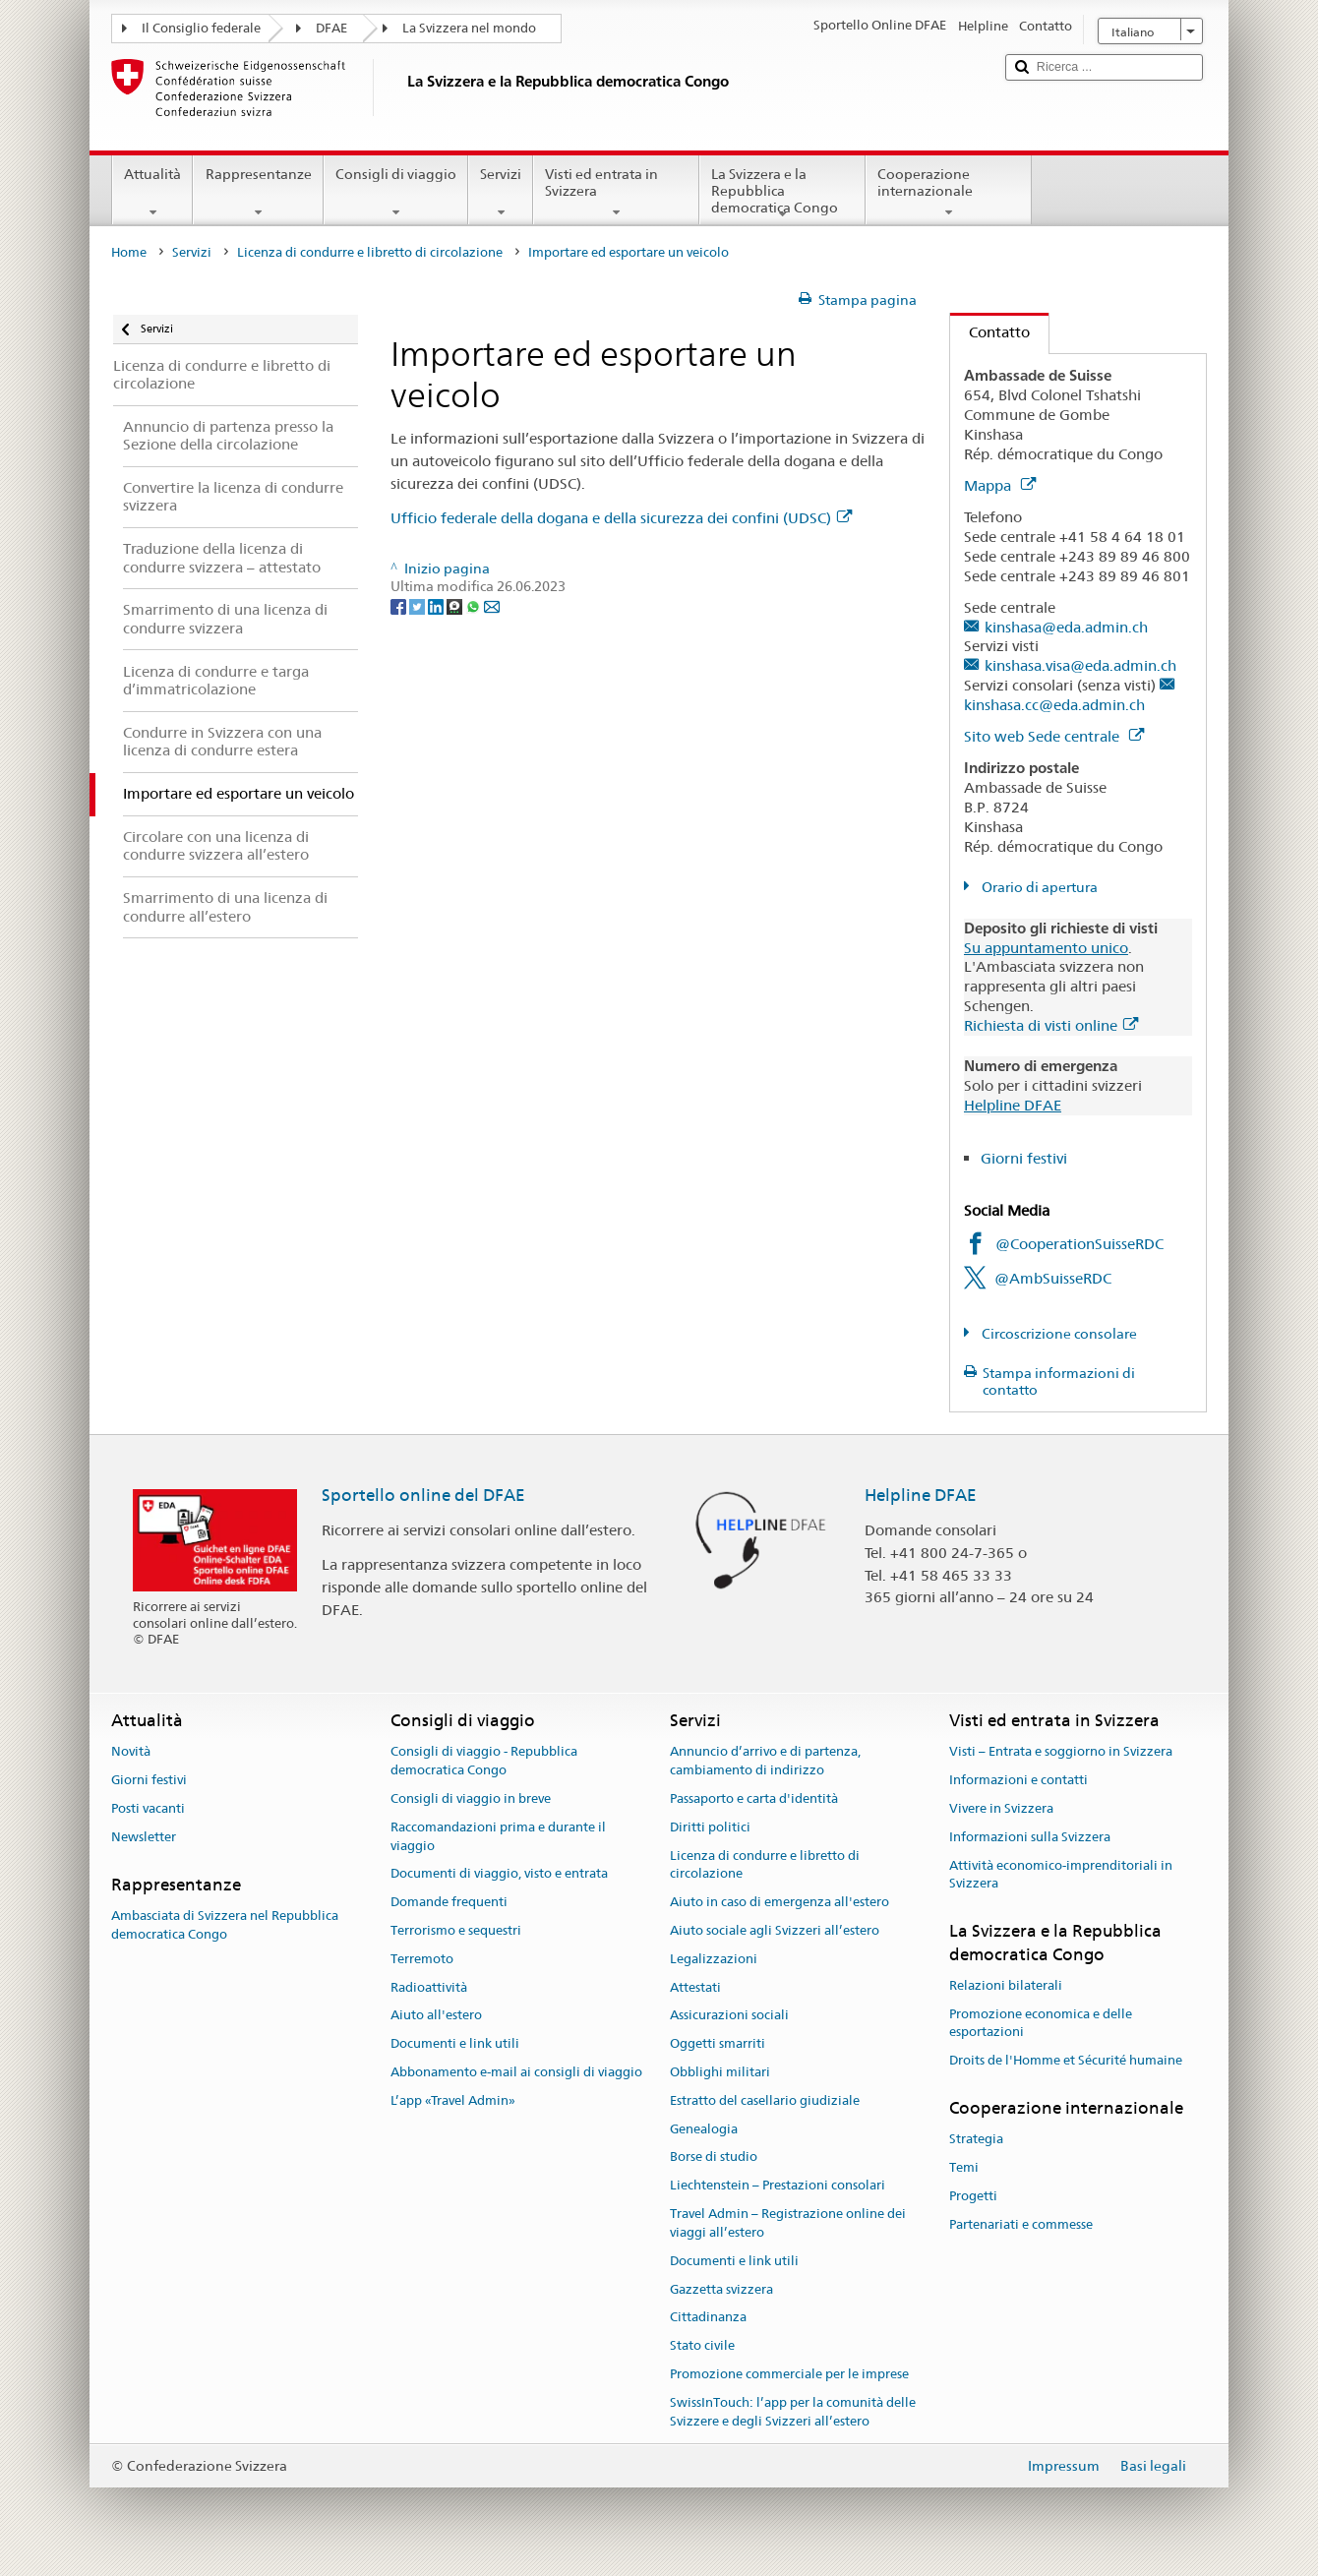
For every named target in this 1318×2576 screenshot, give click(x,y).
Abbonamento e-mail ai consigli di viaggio (516, 2072)
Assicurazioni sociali (729, 2015)
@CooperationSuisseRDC (1079, 1243)
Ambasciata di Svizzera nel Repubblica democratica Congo (224, 1925)
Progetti (973, 2195)
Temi (964, 2167)
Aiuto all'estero (436, 2015)
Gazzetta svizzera (721, 2289)
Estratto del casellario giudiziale (765, 2100)
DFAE (331, 28)
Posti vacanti (148, 1808)
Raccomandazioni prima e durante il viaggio (498, 1836)
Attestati (695, 1987)
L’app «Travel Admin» (452, 2100)
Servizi (500, 192)
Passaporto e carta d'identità (754, 1798)
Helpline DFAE (1012, 1105)
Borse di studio (713, 2157)
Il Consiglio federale (201, 28)
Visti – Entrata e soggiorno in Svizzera (1060, 1752)
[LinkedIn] (437, 605)
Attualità (152, 192)
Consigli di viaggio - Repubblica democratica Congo (483, 1761)
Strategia (976, 2139)
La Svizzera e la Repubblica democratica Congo (782, 193)
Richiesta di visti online (1051, 1025)
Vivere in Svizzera (1001, 1808)
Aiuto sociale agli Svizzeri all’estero (774, 1930)
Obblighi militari (720, 2072)
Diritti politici (710, 1827)
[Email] (492, 605)
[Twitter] (418, 605)
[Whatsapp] (474, 605)
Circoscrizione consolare (1058, 1334)
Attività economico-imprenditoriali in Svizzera (1060, 1874)
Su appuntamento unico (1046, 947)
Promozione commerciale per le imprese (789, 2373)
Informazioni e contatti (1018, 1779)
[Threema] (456, 605)
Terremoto (421, 1958)
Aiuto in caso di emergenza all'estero (779, 1901)
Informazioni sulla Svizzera (1029, 1836)
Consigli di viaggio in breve (470, 1798)
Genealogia (704, 2129)
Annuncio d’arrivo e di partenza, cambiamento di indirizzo (765, 1761)
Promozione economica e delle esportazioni (1040, 2023)
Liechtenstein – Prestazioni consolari (777, 2186)
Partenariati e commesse (1021, 2224)
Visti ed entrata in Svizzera (616, 192)
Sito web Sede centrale (1054, 736)
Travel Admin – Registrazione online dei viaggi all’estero (788, 2223)
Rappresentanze (258, 192)
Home (129, 252)
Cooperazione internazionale (949, 192)
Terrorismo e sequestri (455, 1930)
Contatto (990, 332)
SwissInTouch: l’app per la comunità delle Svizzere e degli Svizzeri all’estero (793, 2411)
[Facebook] (399, 605)
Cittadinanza (708, 2317)
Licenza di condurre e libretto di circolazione (370, 252)
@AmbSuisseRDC (1052, 1278)
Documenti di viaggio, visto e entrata (499, 1874)
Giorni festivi (1024, 1158)
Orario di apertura (1038, 887)
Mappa (1000, 485)
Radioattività (428, 1987)
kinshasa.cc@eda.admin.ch (1054, 704)
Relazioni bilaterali (1005, 1985)
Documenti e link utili (454, 2043)
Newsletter (143, 1836)
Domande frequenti (449, 1901)
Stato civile (702, 2345)
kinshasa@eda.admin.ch (1066, 627)
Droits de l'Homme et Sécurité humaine (1065, 2060)
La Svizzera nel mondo (469, 28)
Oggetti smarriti (717, 2043)
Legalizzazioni (713, 1958)
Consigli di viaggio (396, 192)
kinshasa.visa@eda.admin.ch (1080, 665)
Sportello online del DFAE (423, 1495)
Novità (130, 1752)
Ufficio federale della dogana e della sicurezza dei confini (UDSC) (621, 518)
